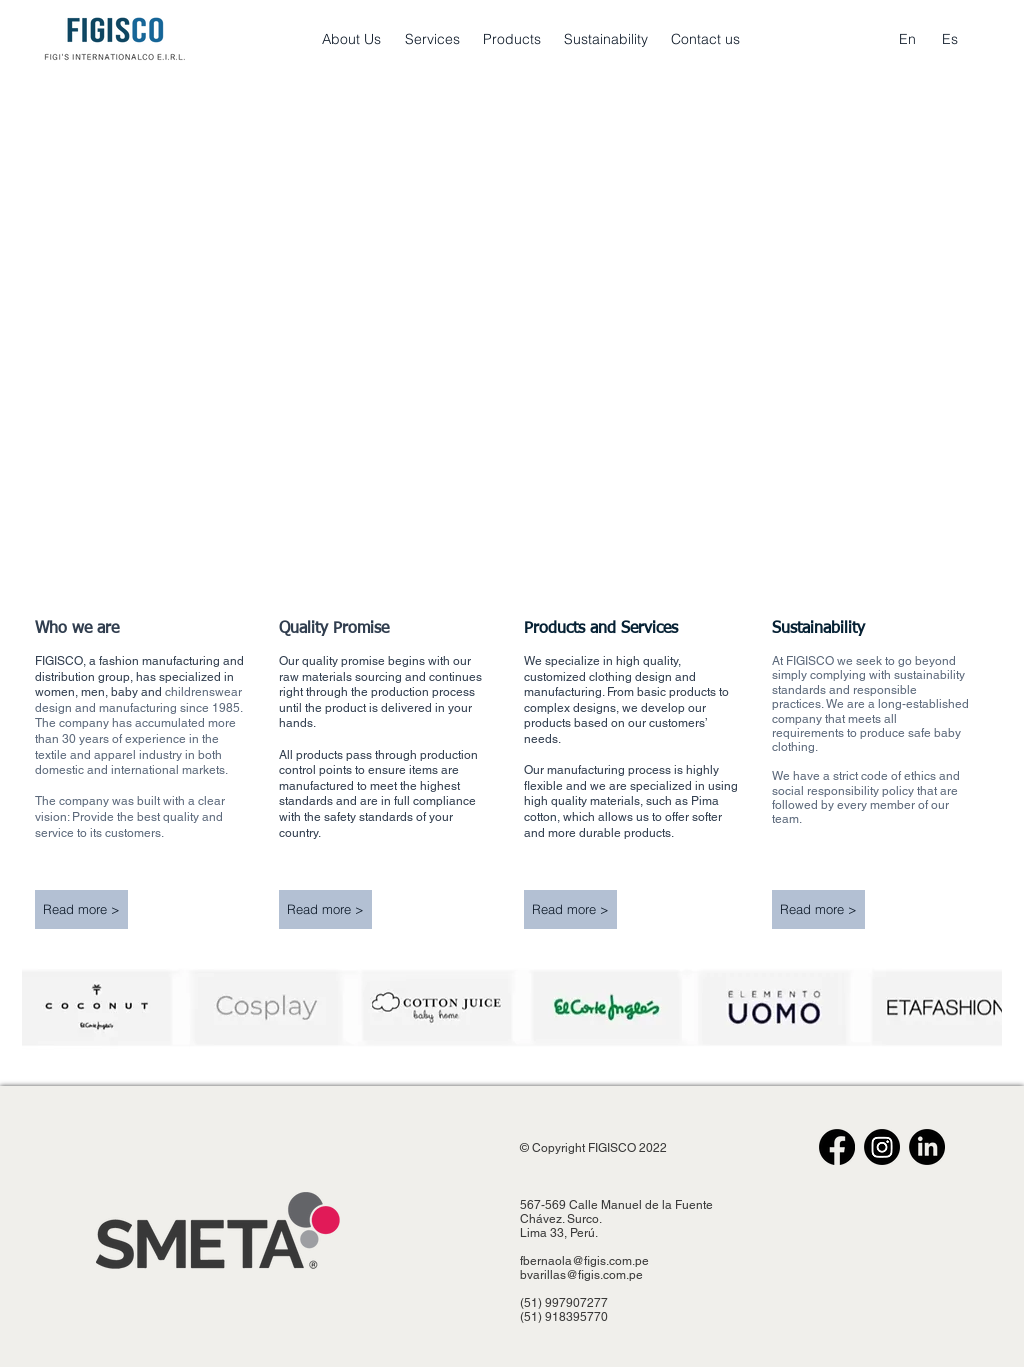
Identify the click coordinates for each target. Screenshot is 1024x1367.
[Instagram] (882, 1147)
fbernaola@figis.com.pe (584, 1261)
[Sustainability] (606, 40)
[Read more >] (81, 909)
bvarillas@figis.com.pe (581, 1275)
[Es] (949, 40)
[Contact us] (705, 40)
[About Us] (351, 40)
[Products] (512, 40)
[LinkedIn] (927, 1147)
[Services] (432, 40)
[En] (907, 40)
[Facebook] (837, 1147)
